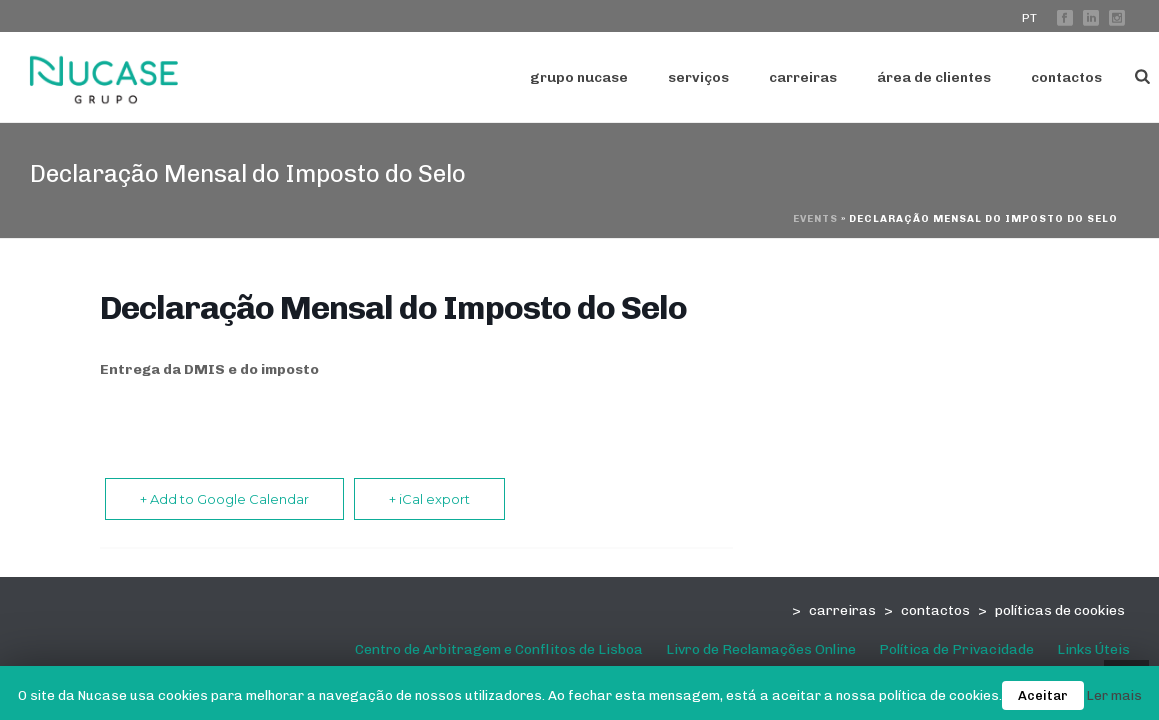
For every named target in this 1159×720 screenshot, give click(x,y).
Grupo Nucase (579, 77)
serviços (698, 77)
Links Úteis (1093, 649)
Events (815, 219)
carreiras (842, 610)
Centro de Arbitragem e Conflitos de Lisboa (499, 649)
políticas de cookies (1060, 610)
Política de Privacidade (956, 649)
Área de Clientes (934, 77)
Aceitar (1043, 695)
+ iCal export (429, 499)
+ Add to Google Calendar (224, 499)
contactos (935, 610)
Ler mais (1114, 695)
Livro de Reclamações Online (761, 649)
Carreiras (803, 77)
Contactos (1066, 77)
